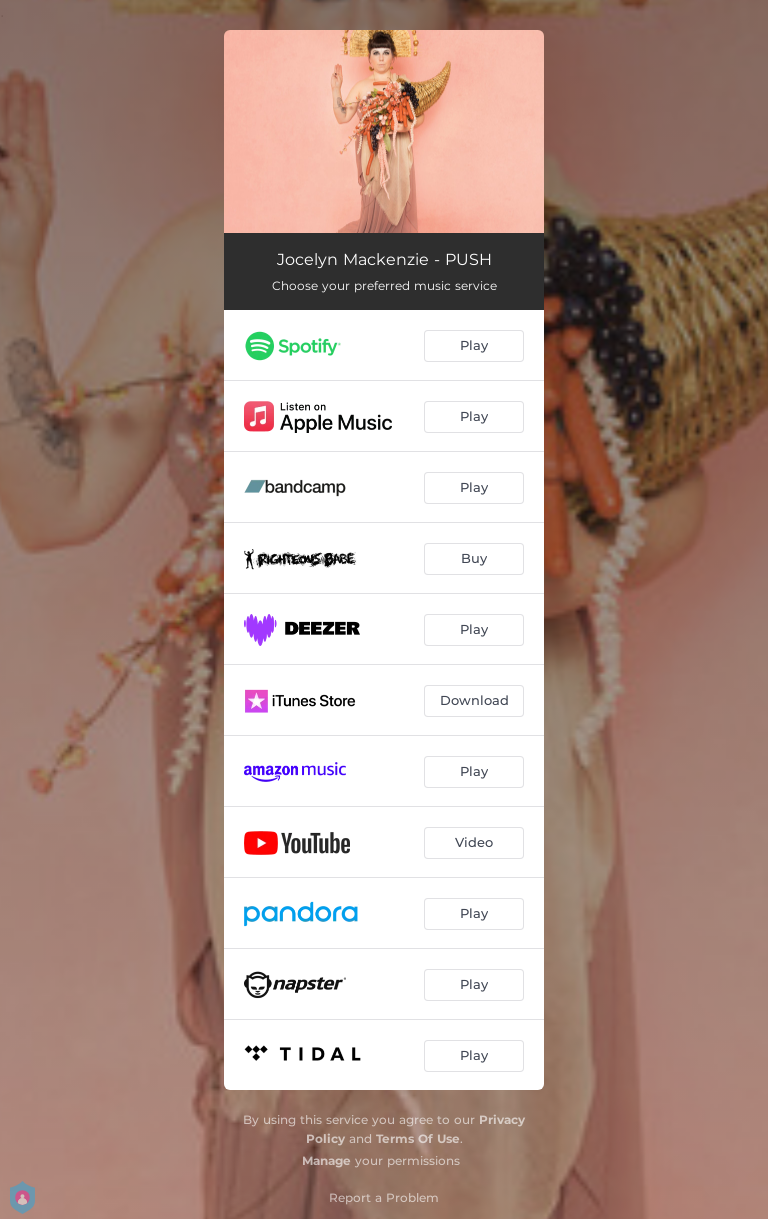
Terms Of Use (418, 1138)
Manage (326, 1160)
